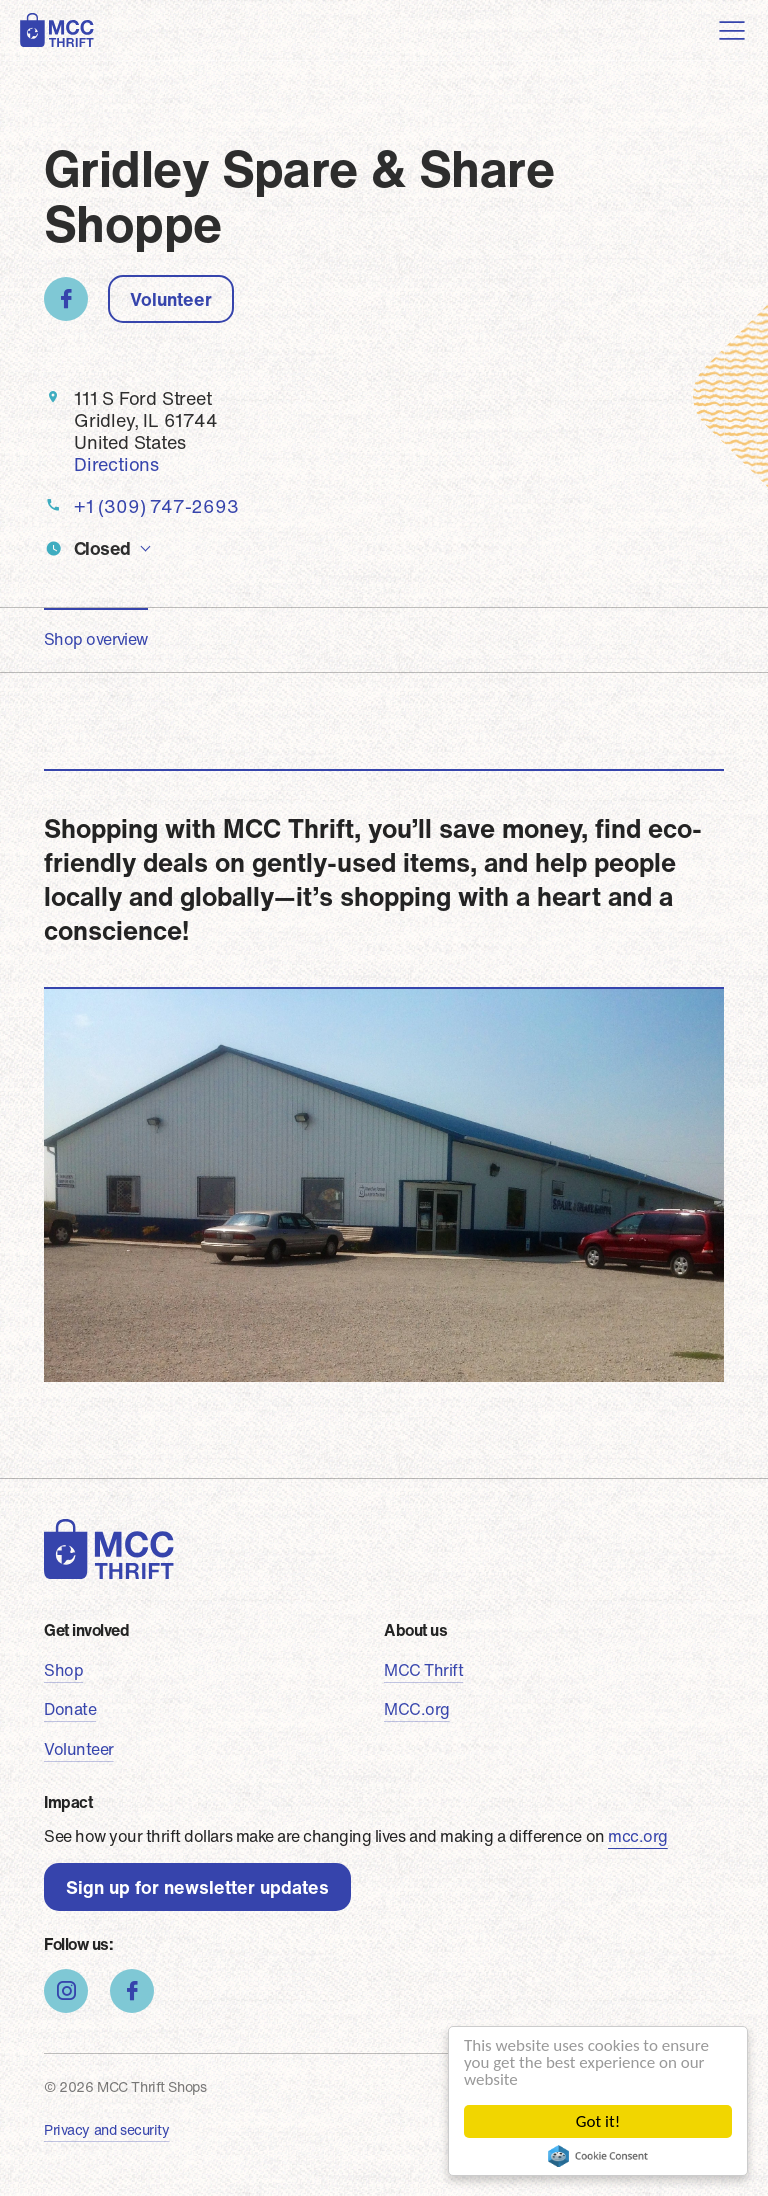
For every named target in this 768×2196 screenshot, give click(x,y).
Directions (116, 464)
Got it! (598, 2121)
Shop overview (96, 639)
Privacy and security (107, 2129)
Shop (63, 1670)
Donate (70, 1709)
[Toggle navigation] (732, 30)
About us (415, 1630)
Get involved (86, 1630)
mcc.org (638, 1836)
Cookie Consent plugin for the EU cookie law (598, 2156)
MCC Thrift (423, 1670)
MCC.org (417, 1709)
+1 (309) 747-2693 (156, 506)
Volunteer (171, 299)
